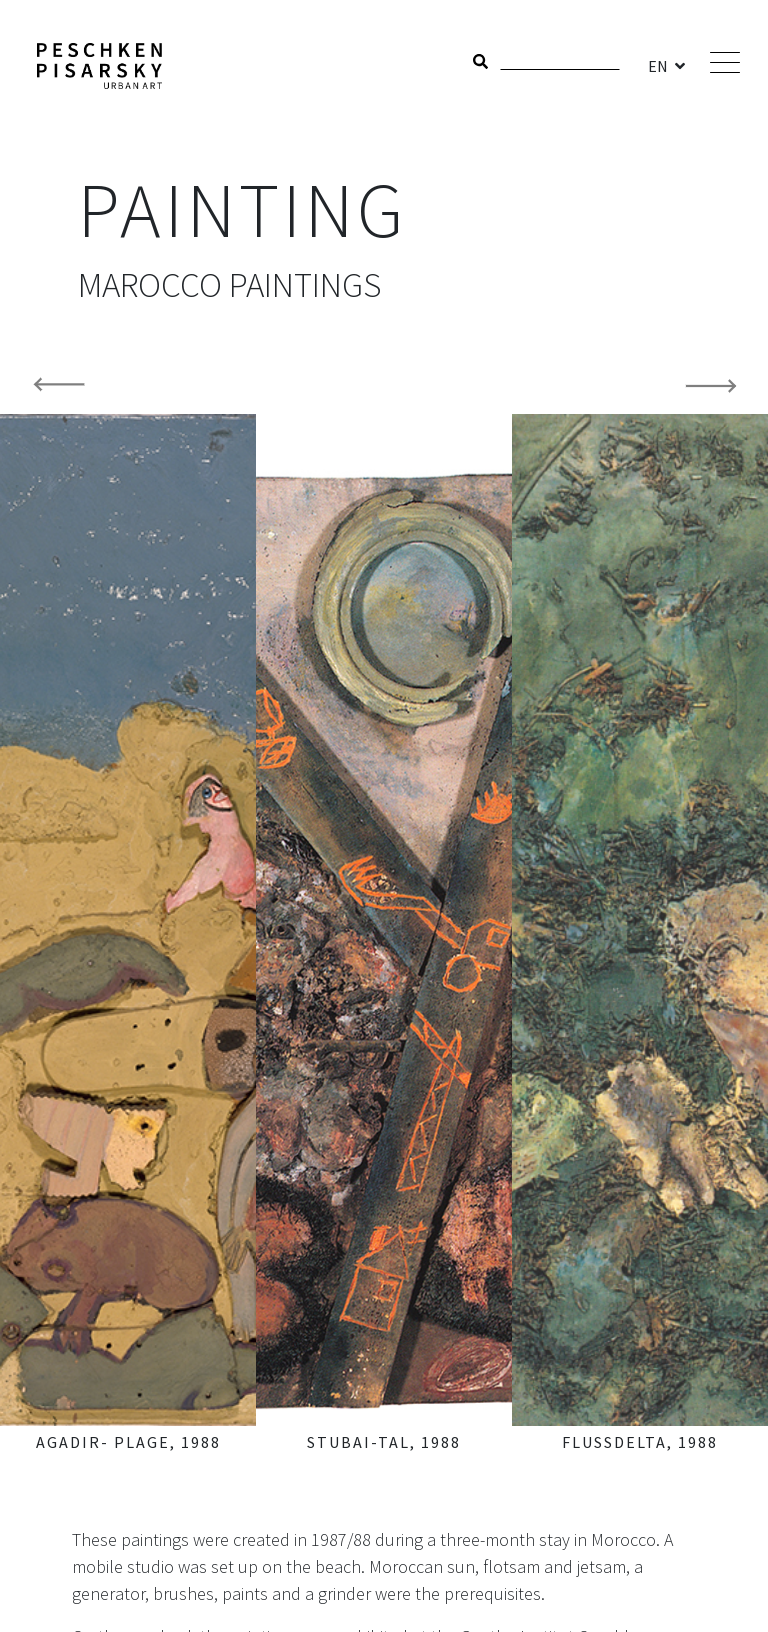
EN (659, 66)
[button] (57, 909)
